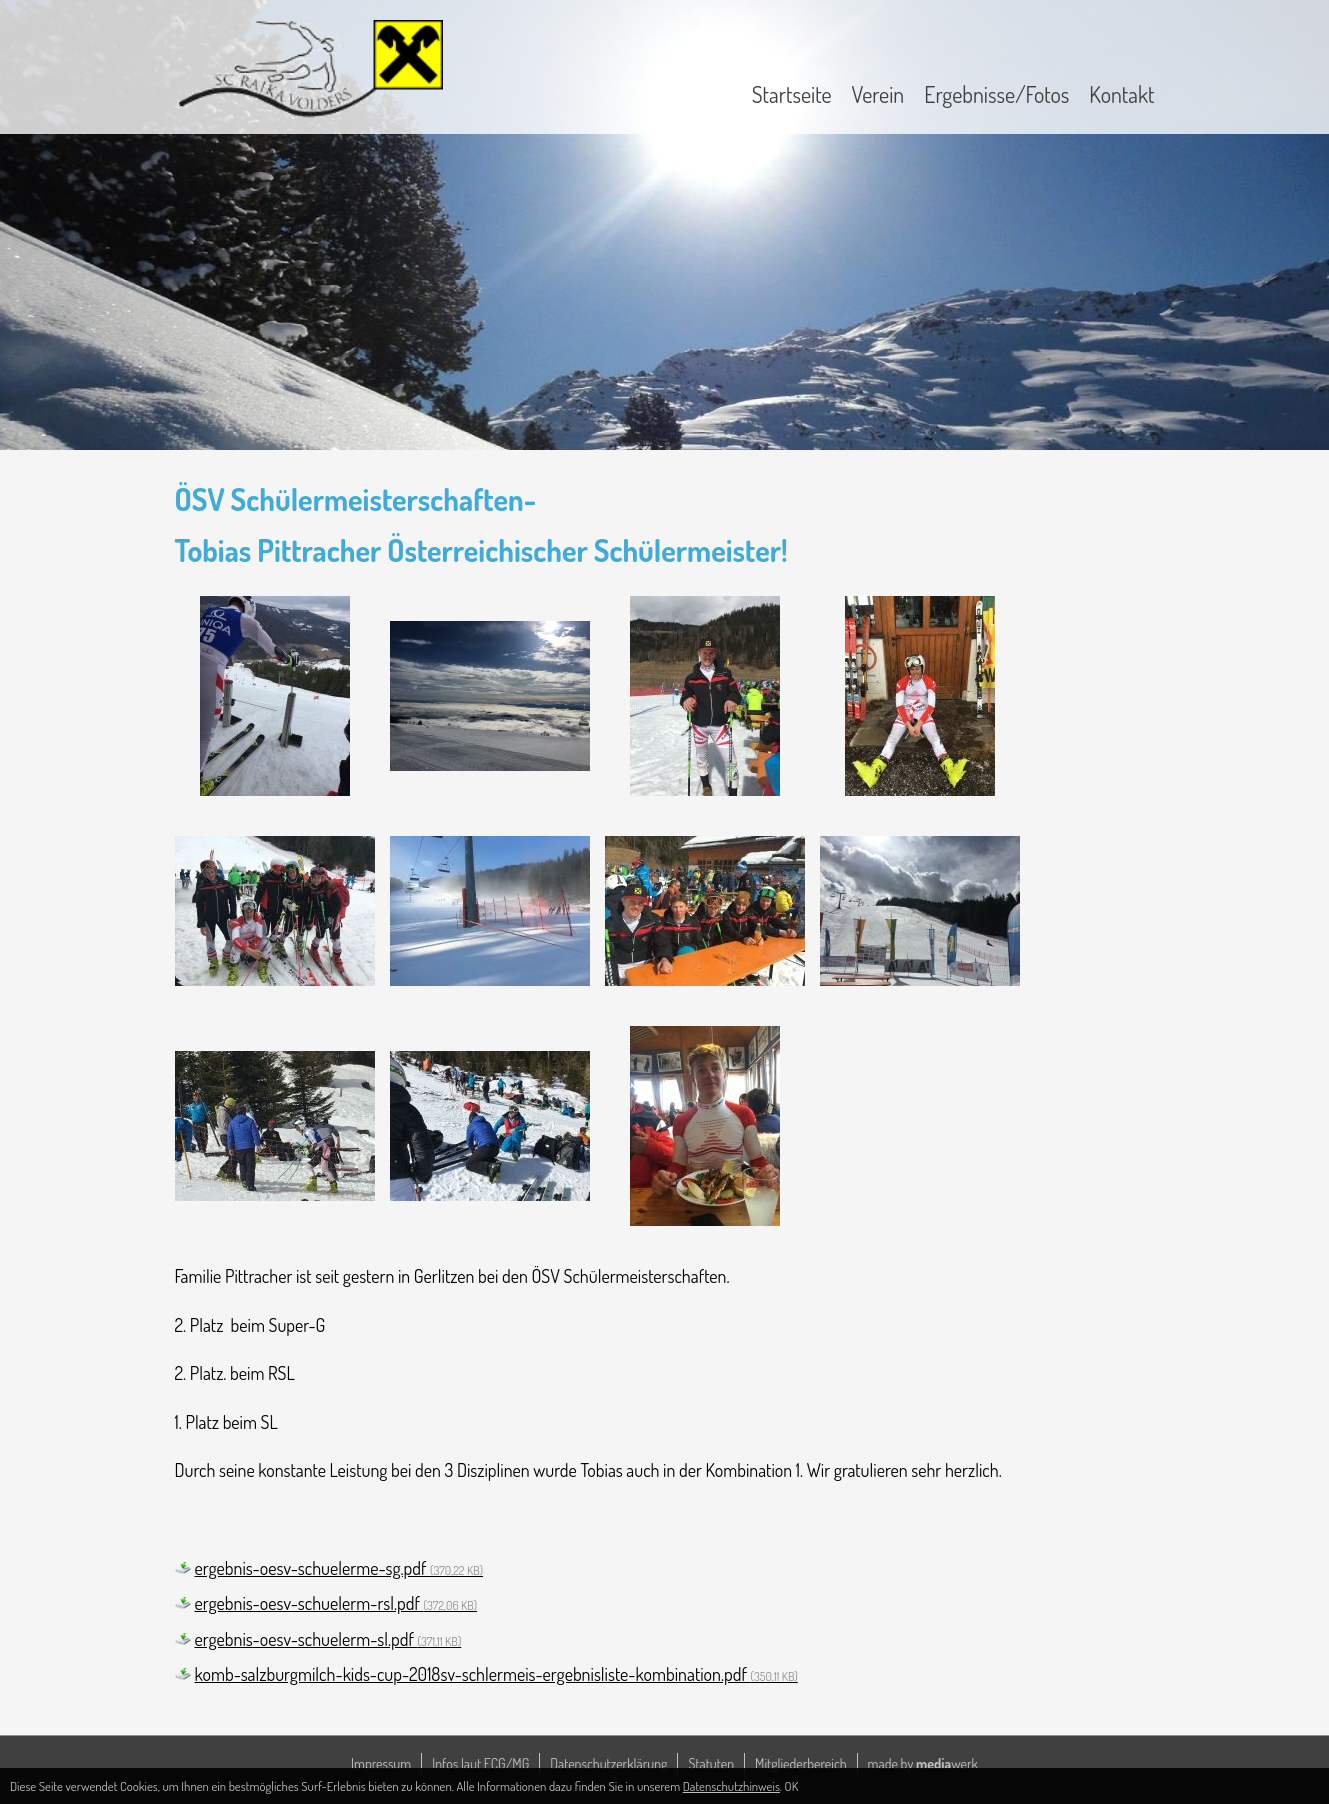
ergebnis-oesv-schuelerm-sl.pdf (328, 1639)
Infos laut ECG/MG (480, 1763)
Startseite (792, 94)
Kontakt (1121, 94)
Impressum (381, 1763)
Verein (878, 94)
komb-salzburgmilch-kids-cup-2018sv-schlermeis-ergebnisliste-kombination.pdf (496, 1674)
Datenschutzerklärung (608, 1763)
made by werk (923, 1763)
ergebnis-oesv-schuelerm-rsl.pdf (336, 1603)
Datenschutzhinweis (731, 1786)
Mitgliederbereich (801, 1763)
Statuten (711, 1763)
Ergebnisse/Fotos (996, 94)
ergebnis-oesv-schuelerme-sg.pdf (339, 1568)
